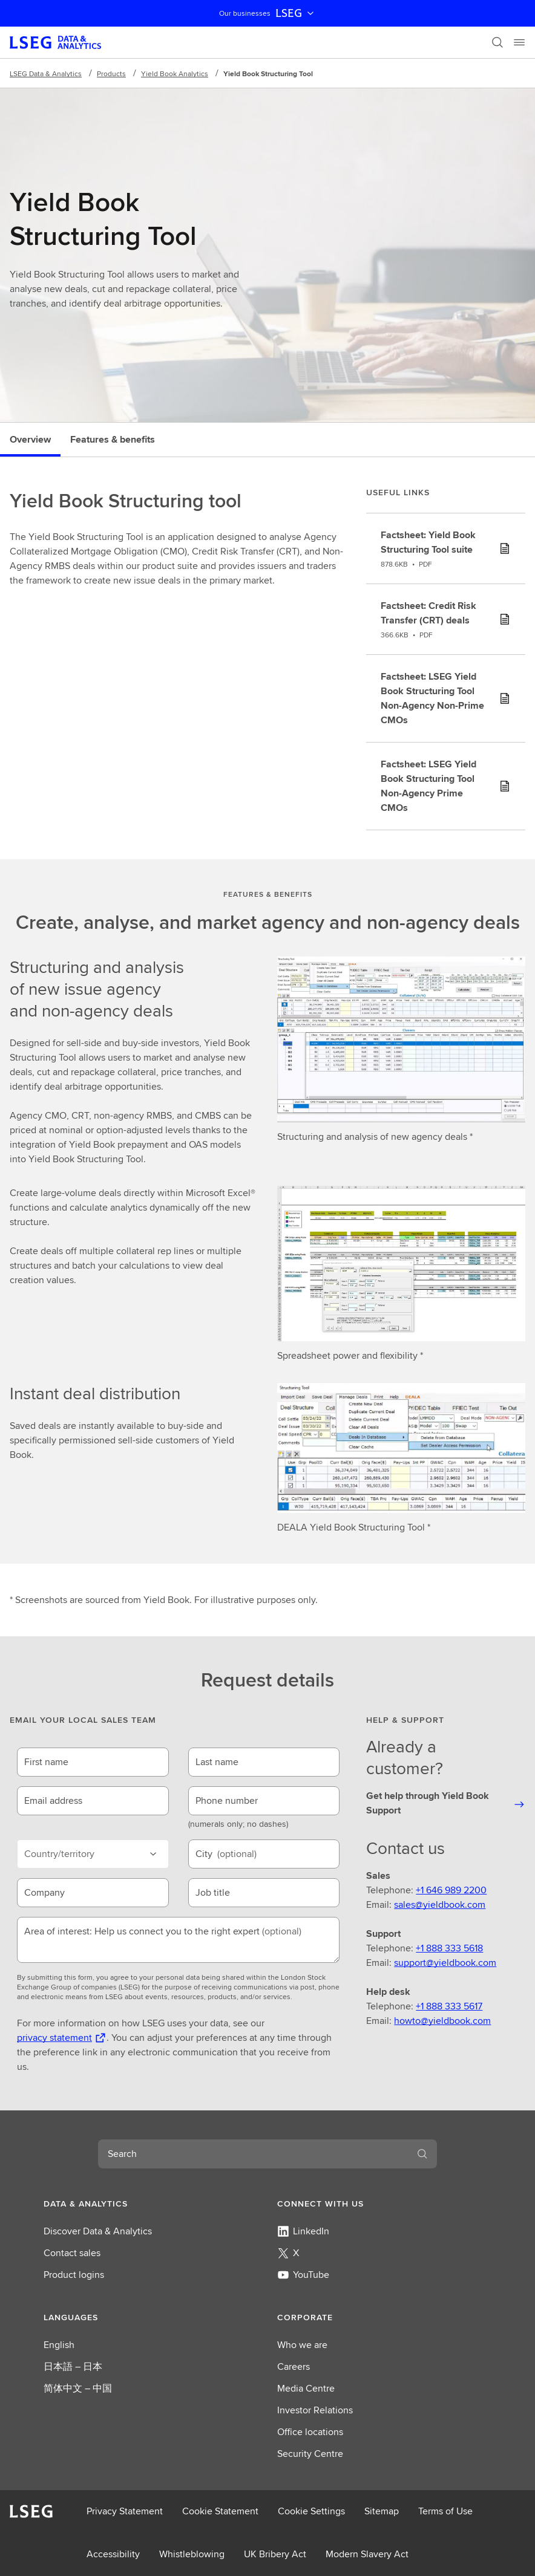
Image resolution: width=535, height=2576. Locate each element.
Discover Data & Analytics (98, 2231)
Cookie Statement (220, 2511)
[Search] (497, 42)
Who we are (302, 2345)
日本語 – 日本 (73, 2366)
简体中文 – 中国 (78, 2388)
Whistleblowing (192, 2554)
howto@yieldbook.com (442, 2021)
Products (111, 73)
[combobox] (253, 2153)
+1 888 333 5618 (449, 1948)
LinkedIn (303, 2231)
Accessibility (113, 2554)
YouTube (303, 2275)
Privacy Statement (125, 2511)
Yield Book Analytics (174, 73)
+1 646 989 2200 (451, 1890)
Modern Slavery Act (367, 2554)
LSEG (296, 13)
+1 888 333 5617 (449, 2006)
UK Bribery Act (275, 2554)
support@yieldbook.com (445, 1962)
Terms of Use (445, 2511)
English (59, 2345)
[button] (151, 2203)
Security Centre (310, 2454)
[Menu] (519, 42)
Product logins (74, 2275)
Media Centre (306, 2388)
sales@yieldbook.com (439, 1904)
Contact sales (72, 2253)
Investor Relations (315, 2410)
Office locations (310, 2432)
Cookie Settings (311, 2511)
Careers (293, 2366)
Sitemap (381, 2511)
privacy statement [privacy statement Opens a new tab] (54, 2037)
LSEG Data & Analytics (46, 73)
